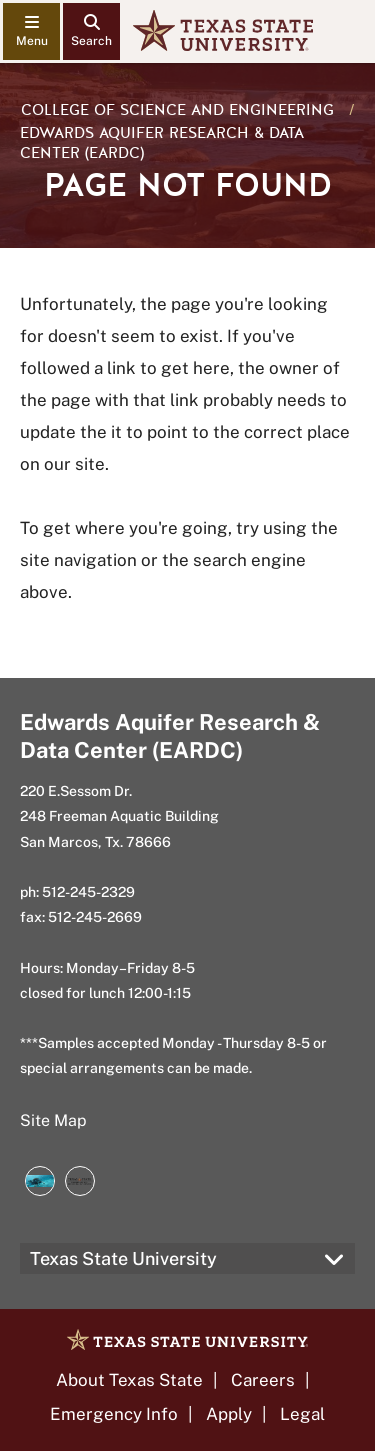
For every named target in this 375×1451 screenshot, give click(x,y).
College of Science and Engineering (177, 110)
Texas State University (123, 1258)
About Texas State (129, 1380)
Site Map (53, 1120)
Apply (229, 1414)
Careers (263, 1380)
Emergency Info (114, 1414)
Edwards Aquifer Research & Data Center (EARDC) (162, 143)
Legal (302, 1414)
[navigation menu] (31, 31)
